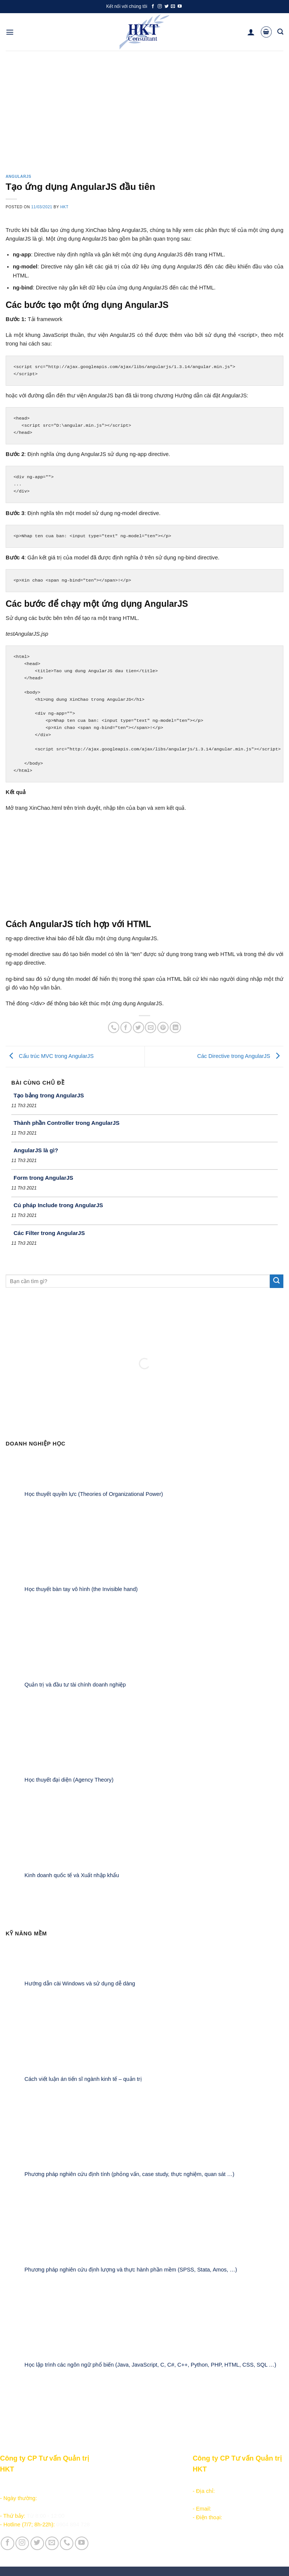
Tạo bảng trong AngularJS (49, 1095)
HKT (64, 207)
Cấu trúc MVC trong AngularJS (50, 1056)
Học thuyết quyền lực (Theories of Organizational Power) (93, 1494)
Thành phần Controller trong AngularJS (67, 1123)
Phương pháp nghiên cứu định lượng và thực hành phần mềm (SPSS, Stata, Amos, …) (130, 2270)
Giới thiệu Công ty (166, 2482)
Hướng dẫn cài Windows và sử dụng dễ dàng (79, 1983)
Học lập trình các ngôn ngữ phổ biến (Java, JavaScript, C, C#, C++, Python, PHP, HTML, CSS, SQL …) (150, 2365)
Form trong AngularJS (43, 1177)
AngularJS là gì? (36, 1150)
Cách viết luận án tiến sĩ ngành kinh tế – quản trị (83, 2079)
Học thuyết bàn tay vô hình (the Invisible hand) (81, 1589)
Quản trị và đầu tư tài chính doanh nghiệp (75, 1684)
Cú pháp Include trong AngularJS (58, 1205)
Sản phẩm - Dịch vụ (119, 2482)
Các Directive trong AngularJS (240, 1056)
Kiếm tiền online (115, 2500)
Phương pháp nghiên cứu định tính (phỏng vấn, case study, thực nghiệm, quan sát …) (129, 2174)
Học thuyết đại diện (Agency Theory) (68, 1780)
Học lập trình (111, 2491)
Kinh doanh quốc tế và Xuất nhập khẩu (71, 1875)
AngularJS (18, 176)
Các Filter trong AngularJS (49, 1233)
